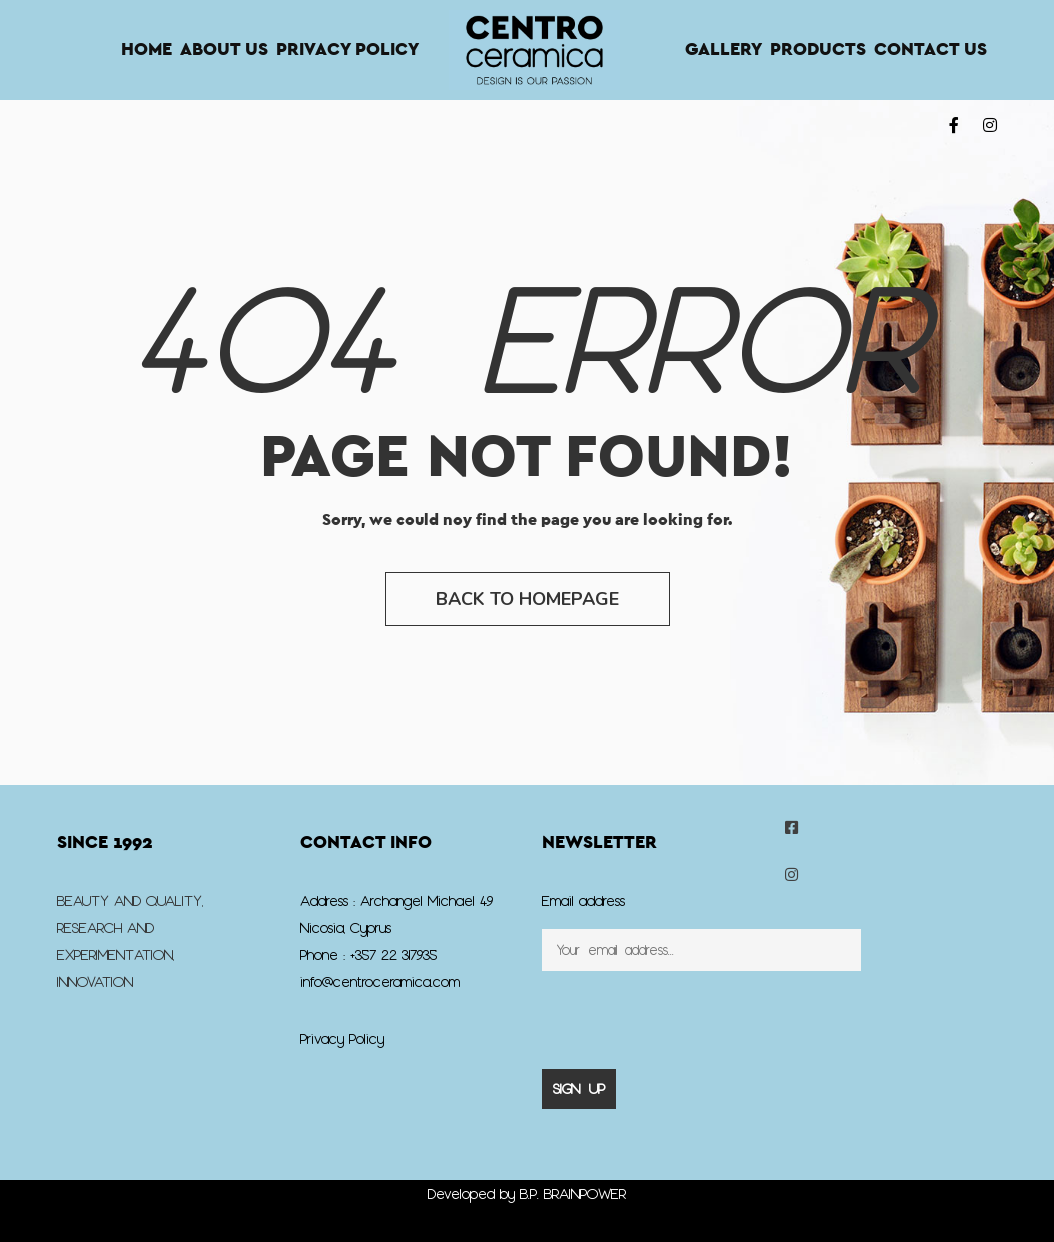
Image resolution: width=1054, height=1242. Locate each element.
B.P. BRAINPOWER (573, 1193)
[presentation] (694, 1010)
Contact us (930, 50)
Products (818, 50)
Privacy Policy (347, 50)
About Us (224, 50)
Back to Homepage (527, 599)
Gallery (723, 50)
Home (146, 50)
